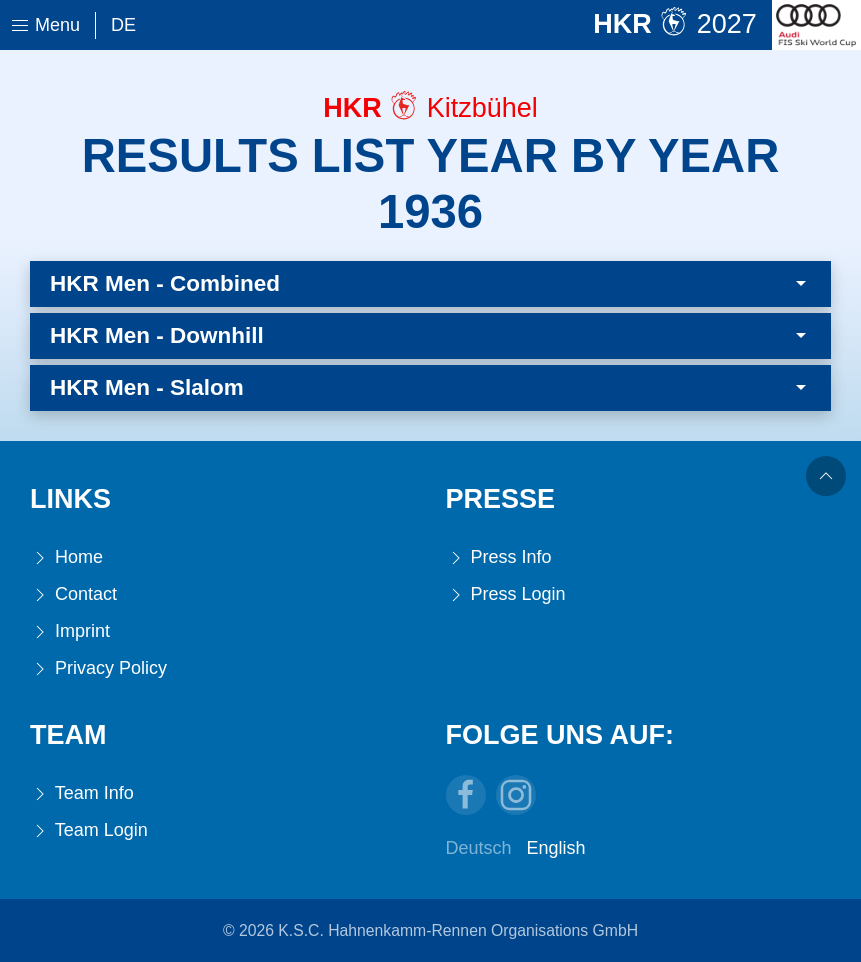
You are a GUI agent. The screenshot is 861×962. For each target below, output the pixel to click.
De (123, 25)
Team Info (82, 793)
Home (66, 557)
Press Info (499, 557)
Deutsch (479, 848)
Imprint (70, 631)
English (556, 848)
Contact (73, 594)
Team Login (89, 830)
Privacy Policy (98, 668)
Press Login (506, 594)
